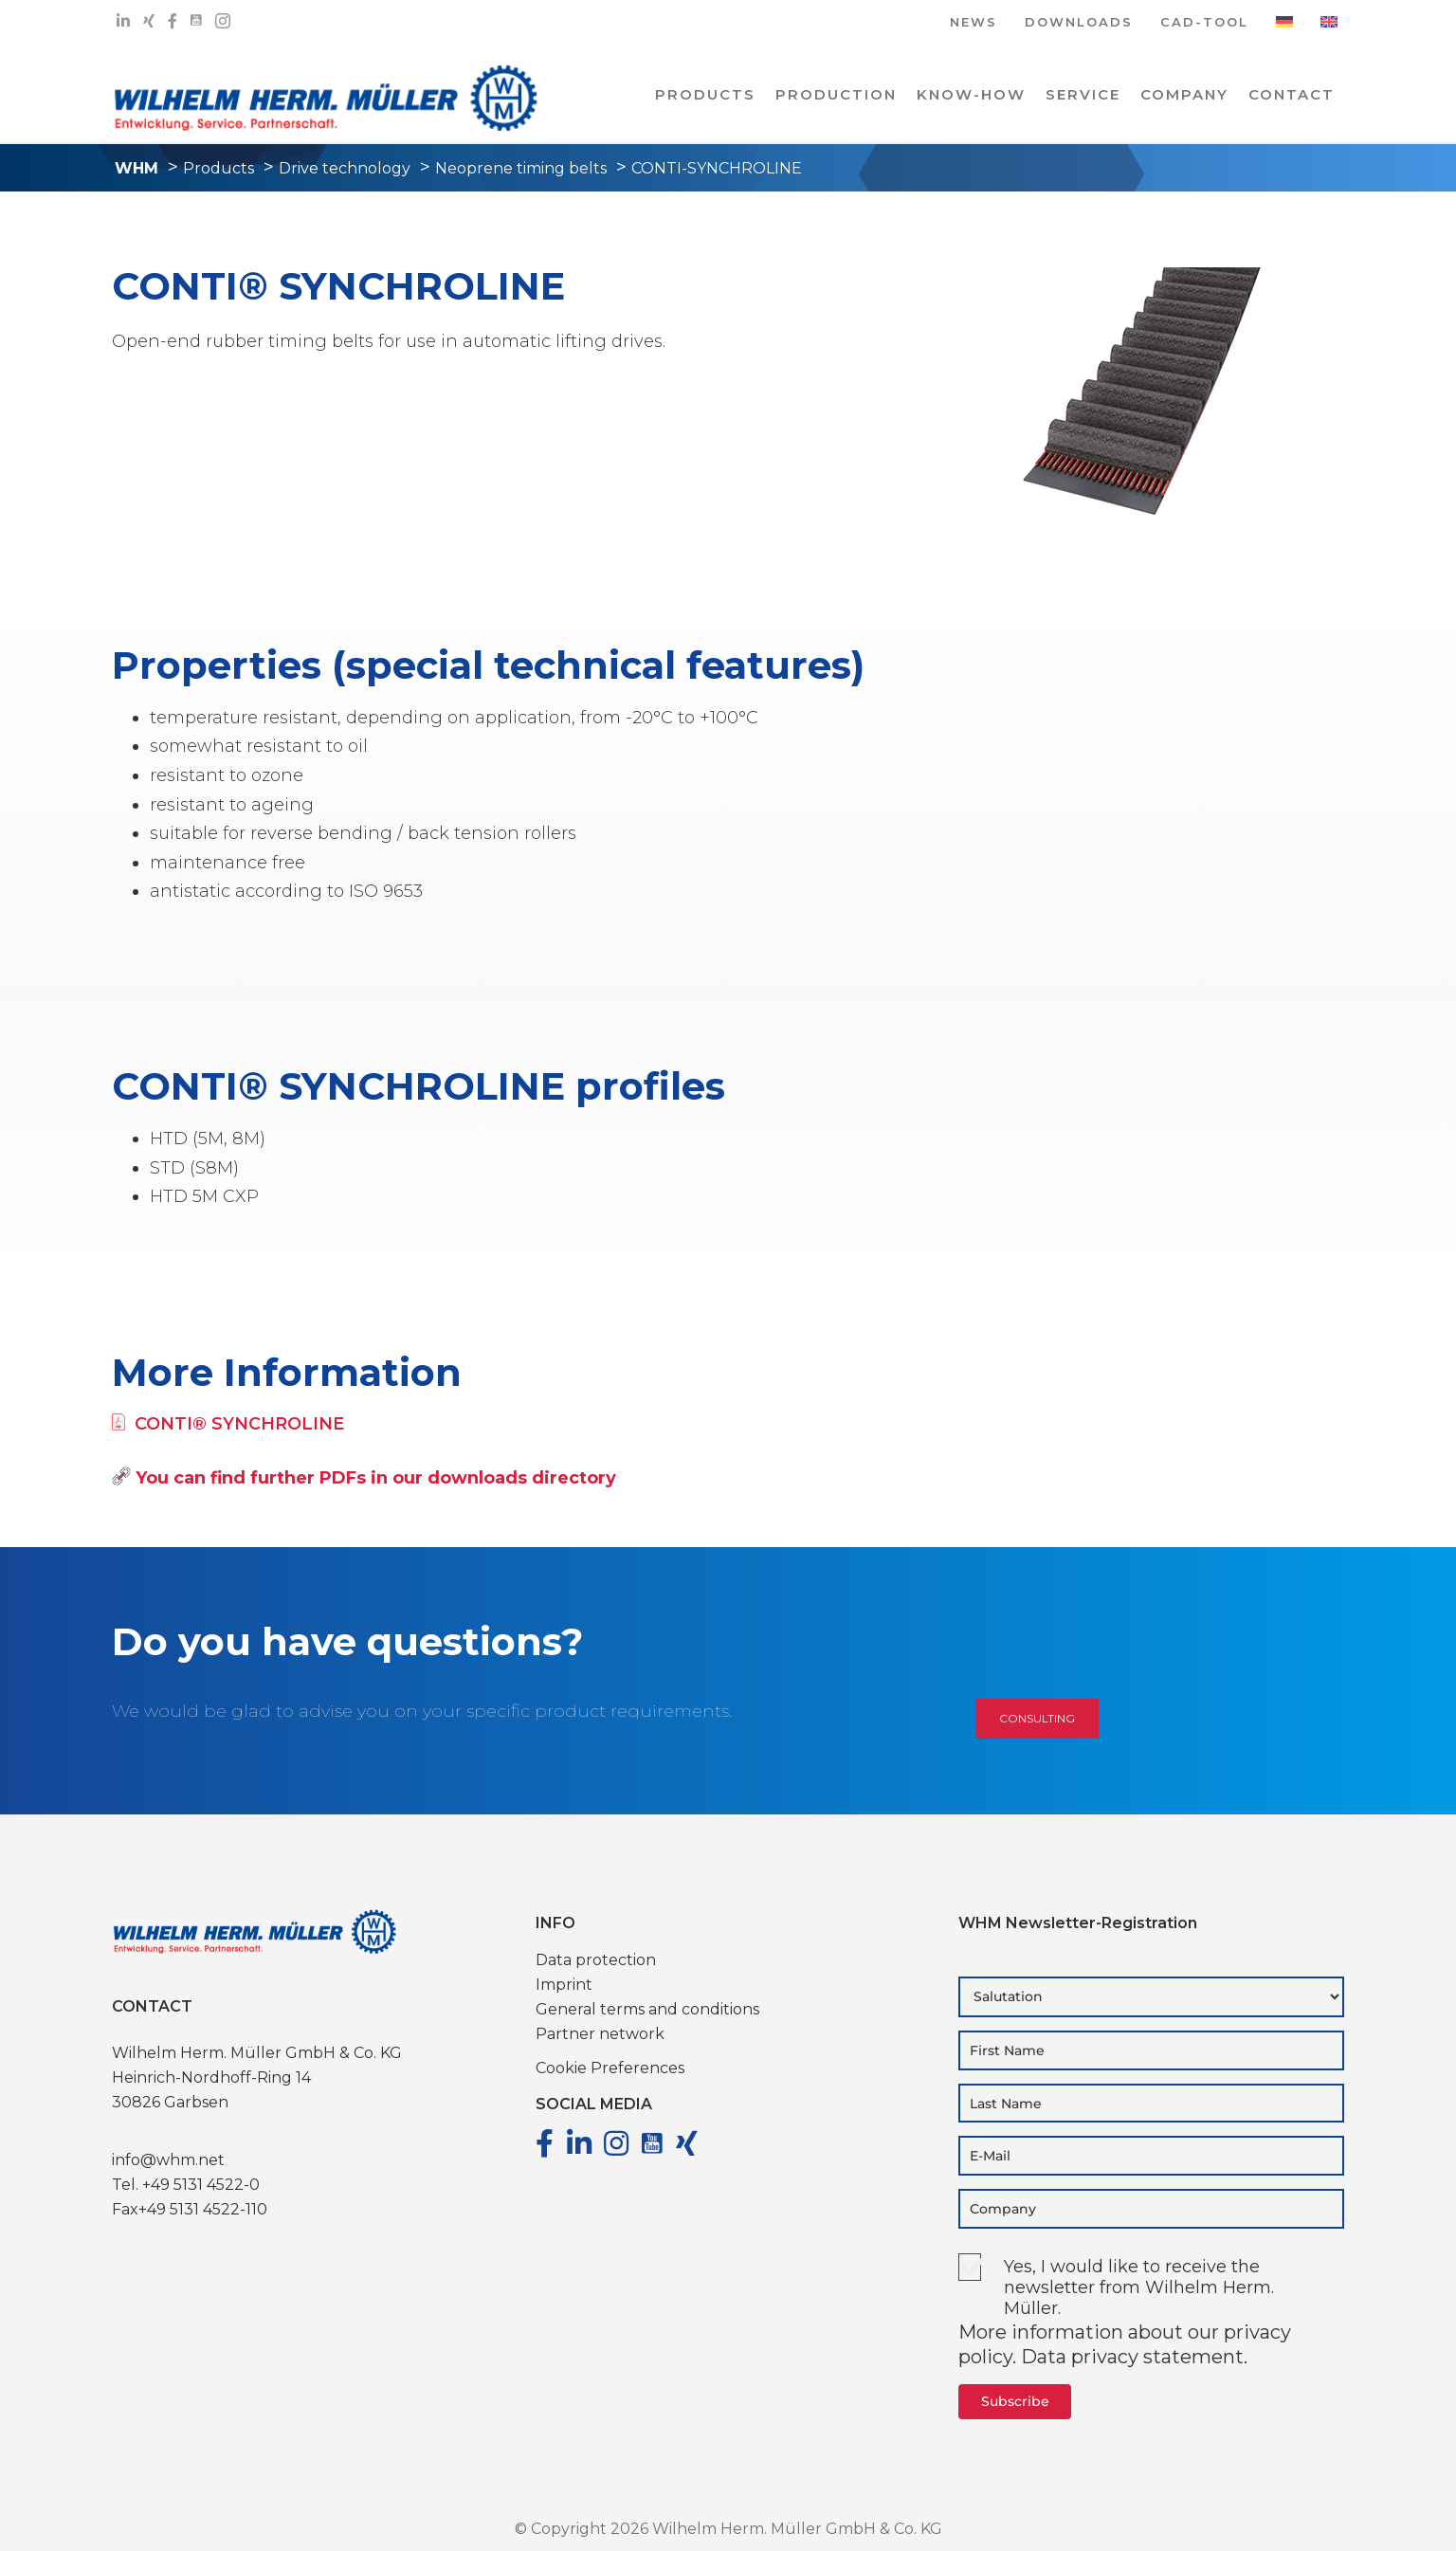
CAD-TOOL (1204, 23)
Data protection (596, 1960)
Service (1083, 94)
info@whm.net (168, 2160)
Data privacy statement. (1134, 2356)
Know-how (971, 94)
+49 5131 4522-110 (202, 2209)
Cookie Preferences (610, 2068)
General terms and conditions (647, 2009)
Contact (1291, 94)
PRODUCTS (705, 94)
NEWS (973, 23)
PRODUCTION (836, 94)
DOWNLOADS (1079, 23)
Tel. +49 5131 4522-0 (186, 2185)
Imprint (564, 1985)
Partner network (600, 2034)
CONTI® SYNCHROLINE (228, 1423)
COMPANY (1184, 94)
